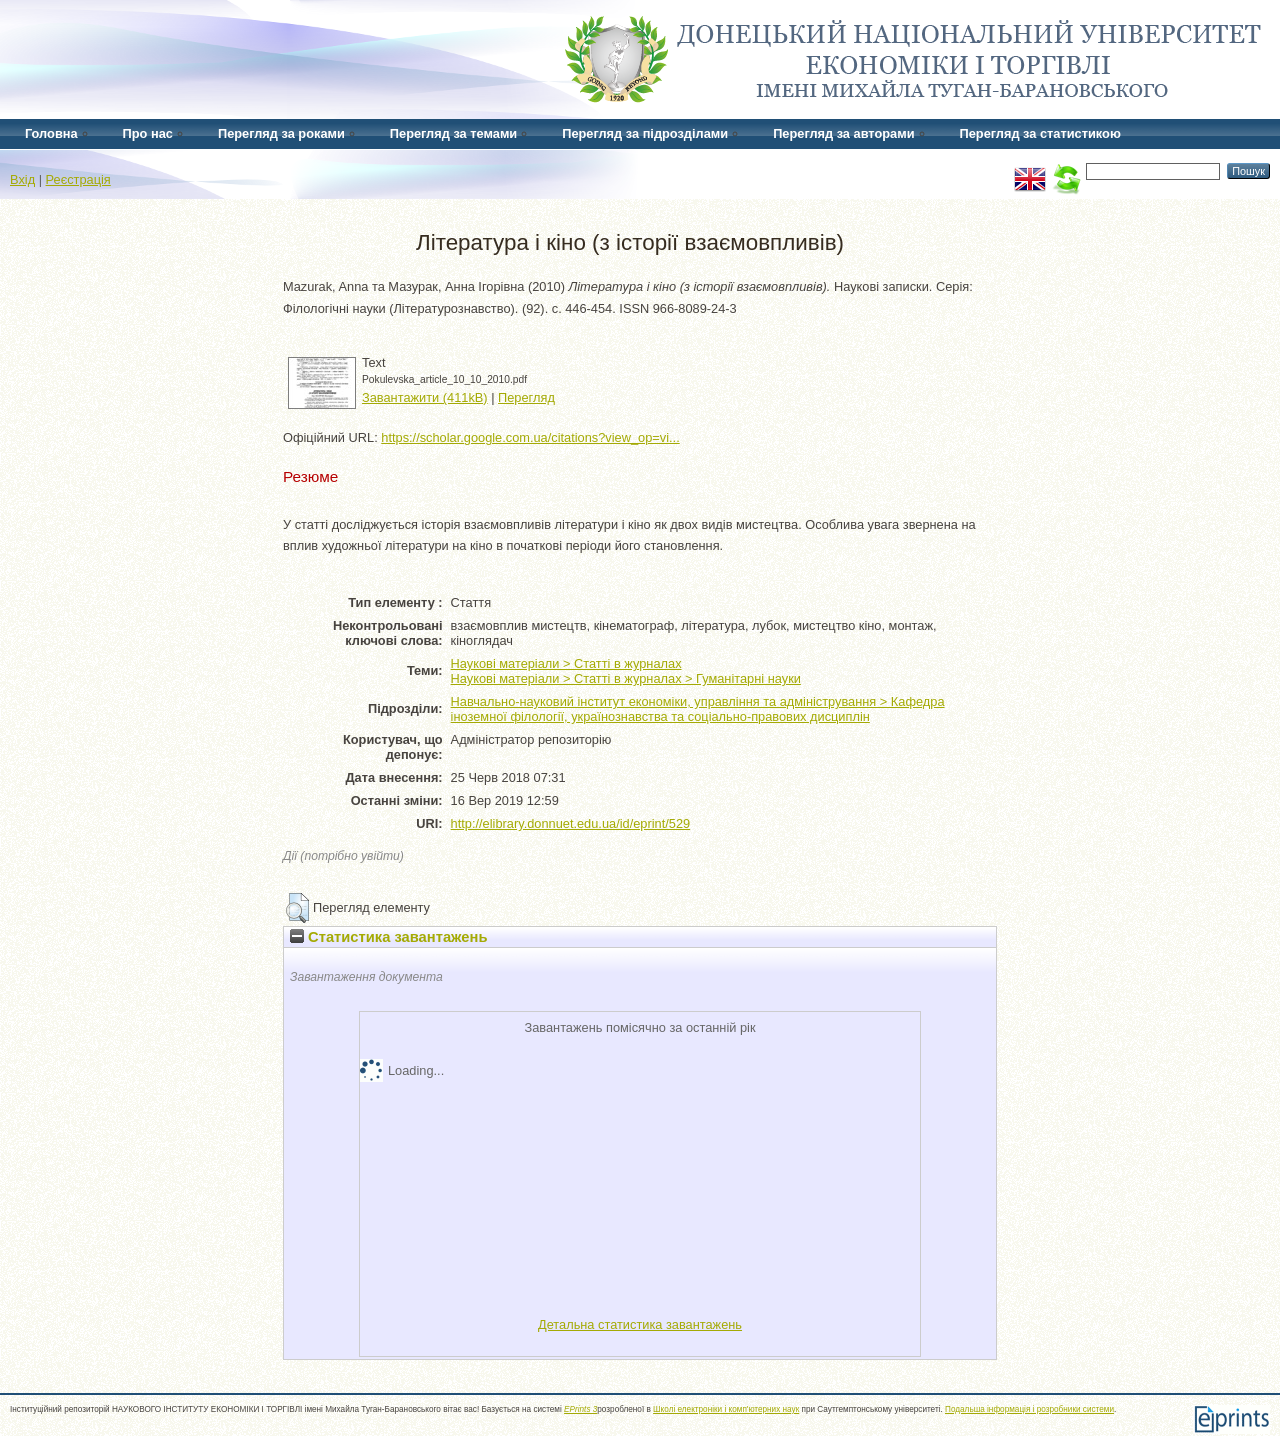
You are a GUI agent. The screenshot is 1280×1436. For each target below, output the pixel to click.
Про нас (148, 133)
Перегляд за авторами (843, 133)
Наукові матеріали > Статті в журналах (566, 663)
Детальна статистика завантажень (640, 1324)
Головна (51, 133)
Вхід (22, 179)
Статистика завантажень (388, 937)
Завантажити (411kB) (425, 397)
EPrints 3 (580, 1409)
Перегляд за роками (281, 133)
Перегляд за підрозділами (645, 133)
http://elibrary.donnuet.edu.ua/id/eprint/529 (571, 823)
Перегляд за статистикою (1040, 133)
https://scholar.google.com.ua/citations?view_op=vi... (530, 437)
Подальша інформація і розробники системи (1029, 1409)
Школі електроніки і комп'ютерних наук (726, 1409)
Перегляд (526, 397)
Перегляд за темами (453, 133)
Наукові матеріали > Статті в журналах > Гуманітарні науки (626, 678)
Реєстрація (78, 179)
